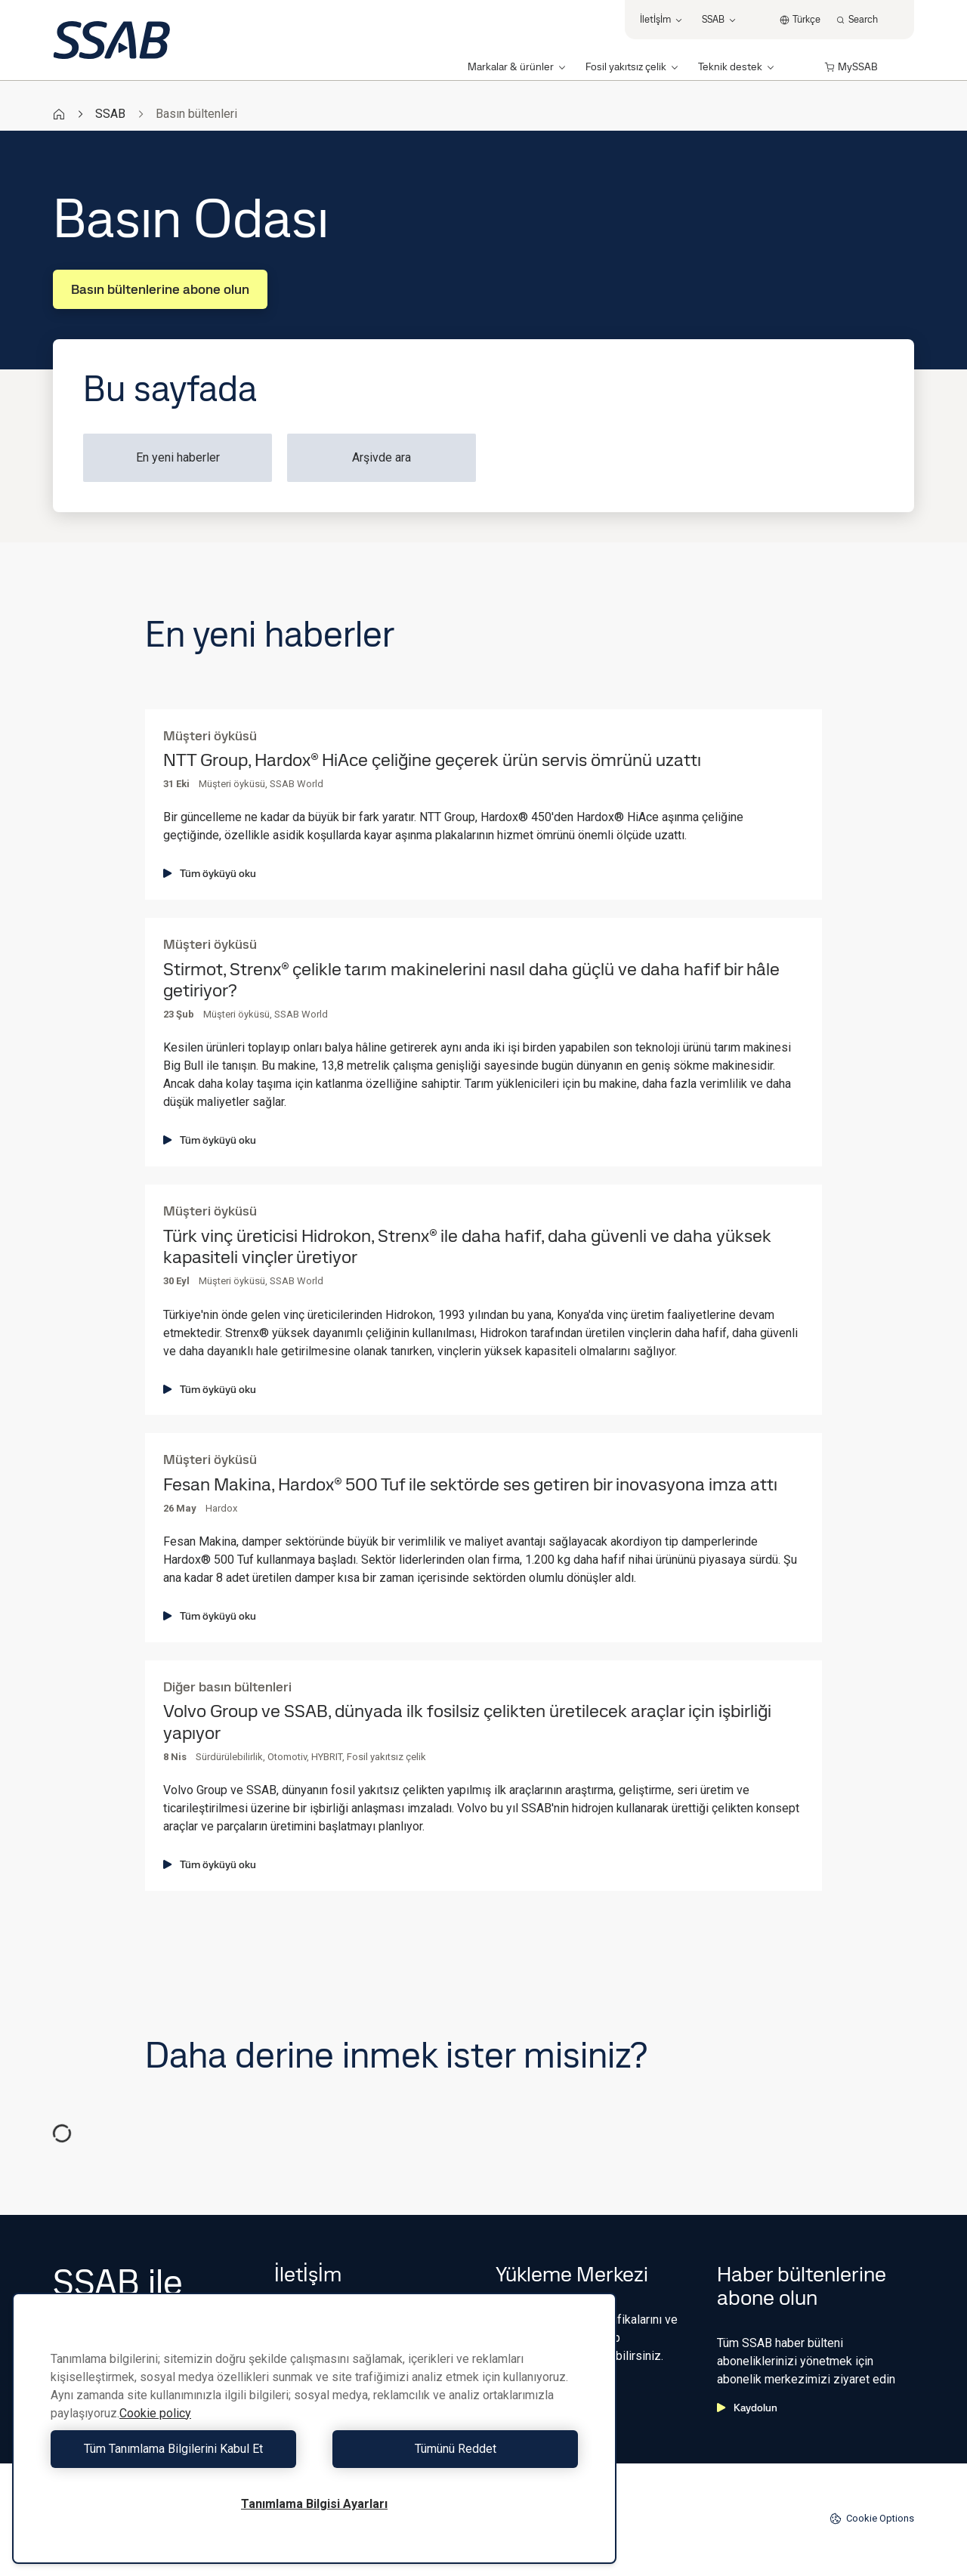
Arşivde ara (381, 457)
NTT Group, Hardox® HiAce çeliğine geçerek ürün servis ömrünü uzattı (432, 760)
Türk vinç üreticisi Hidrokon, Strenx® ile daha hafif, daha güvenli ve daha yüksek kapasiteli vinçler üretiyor (467, 1247)
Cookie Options (872, 2519)
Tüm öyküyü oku (209, 873)
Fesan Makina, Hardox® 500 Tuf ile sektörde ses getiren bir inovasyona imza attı (470, 1485)
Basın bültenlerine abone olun (160, 289)
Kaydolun (747, 2407)
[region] (314, 2428)
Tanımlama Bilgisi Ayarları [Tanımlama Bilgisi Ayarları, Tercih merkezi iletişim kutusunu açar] (314, 2504)
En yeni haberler (178, 457)
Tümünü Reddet (450, 2449)
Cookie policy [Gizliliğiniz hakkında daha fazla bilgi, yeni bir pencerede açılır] (155, 2413)
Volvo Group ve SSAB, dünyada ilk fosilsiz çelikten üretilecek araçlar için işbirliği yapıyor (467, 1722)
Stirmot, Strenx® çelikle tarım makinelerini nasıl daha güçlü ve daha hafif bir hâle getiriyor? (471, 980)
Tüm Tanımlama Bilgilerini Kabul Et (178, 2449)
